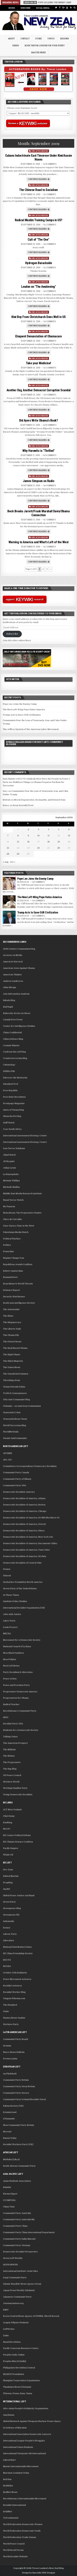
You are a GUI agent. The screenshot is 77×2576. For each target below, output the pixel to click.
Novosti (7, 2131)
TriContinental (10, 2518)
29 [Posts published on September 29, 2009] (18, 854)
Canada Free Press (13, 1019)
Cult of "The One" (38, 239)
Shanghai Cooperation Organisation (21, 2380)
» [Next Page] (51, 569)
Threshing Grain (11, 1380)
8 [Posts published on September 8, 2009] (18, 835)
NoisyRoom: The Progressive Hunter (22, 1213)
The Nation (8, 1756)
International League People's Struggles (24, 2440)
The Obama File (11, 1335)
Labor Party (9, 1620)
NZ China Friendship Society (18, 1953)
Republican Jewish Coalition (17, 1264)
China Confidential (12, 1032)
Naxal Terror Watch (13, 1200)
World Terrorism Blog (14, 1425)
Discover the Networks (15, 1077)
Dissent (7, 1575)
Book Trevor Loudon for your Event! (45, 45)
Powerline (8, 1251)
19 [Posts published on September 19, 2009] (59, 841)
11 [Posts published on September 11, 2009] (48, 835)
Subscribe (25, 8)
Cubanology (9, 1064)
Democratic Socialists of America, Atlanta (24, 1498)
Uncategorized (39, 151)
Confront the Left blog (14, 1052)
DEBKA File (9, 1071)
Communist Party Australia (17, 2213)
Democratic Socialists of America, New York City (28, 1537)
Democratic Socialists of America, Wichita (24, 1556)
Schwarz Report (11, 1290)
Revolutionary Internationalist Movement (24, 2498)
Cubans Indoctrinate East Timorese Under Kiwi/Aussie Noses (38, 157)
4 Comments (51, 341)
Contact (25, 38)
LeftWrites (8, 2329)
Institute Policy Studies (15, 1601)
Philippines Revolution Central (19, 2367)
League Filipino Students (16, 2322)
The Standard (10, 2005)
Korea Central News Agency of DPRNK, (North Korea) (31, 2316)
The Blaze (8, 1316)
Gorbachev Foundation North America (22, 1582)
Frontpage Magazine (14, 1103)
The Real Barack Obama (15, 1348)
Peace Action (9, 1678)
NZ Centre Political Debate (17, 1835)
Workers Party (11, 2024)
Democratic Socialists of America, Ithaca (23, 1530)
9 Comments (51, 321)
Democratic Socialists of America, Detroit (24, 1524)
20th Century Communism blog (19, 949)
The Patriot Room (12, 1341)
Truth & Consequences (15, 1393)
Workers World (11, 1781)
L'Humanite (9, 2118)
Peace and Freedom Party (16, 1685)
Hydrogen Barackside (38, 263)
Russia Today (10, 2138)
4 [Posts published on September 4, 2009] (48, 829)
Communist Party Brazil (15, 2039)
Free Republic (10, 1090)
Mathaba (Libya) (11, 2159)
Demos (6, 1569)
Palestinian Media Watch (15, 1232)
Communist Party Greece (16, 2093)
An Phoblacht (10, 2073)
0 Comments (39, 881)
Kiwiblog (7, 1822)
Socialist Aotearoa (12, 1985)
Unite (6, 2011)
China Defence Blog (13, 1039)
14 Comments (50, 455)
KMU (6, 2310)
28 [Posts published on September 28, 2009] (8, 854)
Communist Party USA (14, 1485)
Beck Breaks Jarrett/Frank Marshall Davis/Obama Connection (38, 513)
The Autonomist (11, 1309)
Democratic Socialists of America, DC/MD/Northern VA (31, 1517)
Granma (7, 2045)
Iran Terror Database (14, 1148)
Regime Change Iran (13, 1258)
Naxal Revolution (12, 2342)
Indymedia (8, 1921)
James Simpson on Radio (38, 481)
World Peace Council (13, 2544)
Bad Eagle (8, 1007)
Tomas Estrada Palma (14, 1386)
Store (38, 38)
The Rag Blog (10, 1769)
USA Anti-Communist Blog (16, 1399)
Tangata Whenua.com (14, 1998)
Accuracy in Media (12, 955)
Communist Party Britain (16, 2080)
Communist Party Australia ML (19, 2219)
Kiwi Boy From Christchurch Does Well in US (38, 317)
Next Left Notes (11, 1665)
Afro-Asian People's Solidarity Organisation (25, 2408)
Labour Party (10, 1934)
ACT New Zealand (12, 1809)
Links (6, 2335)
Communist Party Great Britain (19, 2086)
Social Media (42, 8)
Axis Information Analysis (16, 994)
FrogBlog (8, 1882)
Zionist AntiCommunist (15, 1438)
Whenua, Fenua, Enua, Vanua (17, 2393)
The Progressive (12, 1762)
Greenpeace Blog (12, 1908)
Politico (7, 1245)
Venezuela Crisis (11, 1412)
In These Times (11, 1595)
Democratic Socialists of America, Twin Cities (26, 1550)
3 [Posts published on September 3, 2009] (38, 829)
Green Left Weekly (13, 2258)
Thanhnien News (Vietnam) (17, 2387)
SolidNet (7, 2511)
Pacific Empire (10, 1848)
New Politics (9, 1659)
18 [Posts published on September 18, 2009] (48, 841)
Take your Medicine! (38, 363)
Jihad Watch (9, 1155)
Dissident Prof (10, 1084)
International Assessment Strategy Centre (25, 1142)
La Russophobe (11, 1174)
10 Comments (51, 164)
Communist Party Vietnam (16, 2245)
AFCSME (7, 1453)
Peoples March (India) (14, 2361)
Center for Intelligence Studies (19, 1026)
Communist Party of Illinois (17, 1479)
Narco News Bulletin (13, 2052)
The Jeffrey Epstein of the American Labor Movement (31, 729)
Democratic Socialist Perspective (20, 2251)
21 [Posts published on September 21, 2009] (8, 848)
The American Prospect (15, 1743)
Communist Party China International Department (29, 2232)
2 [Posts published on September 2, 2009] (28, 829)
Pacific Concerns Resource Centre (20, 2348)
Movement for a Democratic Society (21, 1640)
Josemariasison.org (13, 2303)
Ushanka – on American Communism (22, 1406)
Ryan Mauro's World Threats (18, 1283)
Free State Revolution (14, 1097)
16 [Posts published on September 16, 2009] (28, 841)
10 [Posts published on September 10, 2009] (38, 835)
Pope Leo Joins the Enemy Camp (20, 704)
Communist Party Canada (16, 1472)
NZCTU (7, 1960)
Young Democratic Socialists (17, 1794)
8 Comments (51, 291)
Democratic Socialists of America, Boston (24, 1504)
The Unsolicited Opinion (15, 1374)
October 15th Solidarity (15, 1972)
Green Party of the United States (20, 1588)
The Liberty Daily (12, 1329)
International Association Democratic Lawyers (27, 2434)
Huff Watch (8, 1122)
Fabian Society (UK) (13, 2106)
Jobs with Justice (12, 1614)
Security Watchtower (14, 1296)
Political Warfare (12, 1238)
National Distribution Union (17, 1947)
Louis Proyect (10, 1627)
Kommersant (10, 2112)
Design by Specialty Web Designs (38, 2573)
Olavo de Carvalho (12, 1219)
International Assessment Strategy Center (25, 1135)
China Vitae (9, 2206)
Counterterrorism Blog (15, 1058)
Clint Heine (9, 1816)
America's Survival (13, 961)
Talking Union (10, 1736)
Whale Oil (8, 1854)
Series (15, 45)
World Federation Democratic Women (22, 2524)
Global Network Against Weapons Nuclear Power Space (32, 2421)
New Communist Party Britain (18, 2125)
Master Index (38, 52)
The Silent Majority (13, 1361)
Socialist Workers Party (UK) (18, 2144)
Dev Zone (8, 1869)
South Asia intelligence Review (19, 1303)
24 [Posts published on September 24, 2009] (38, 848)
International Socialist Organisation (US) (24, 1608)
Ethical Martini (10, 1876)
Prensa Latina (10, 2058)
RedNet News (10, 2492)
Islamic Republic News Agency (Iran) (22, 2284)
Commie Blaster (11, 1045)
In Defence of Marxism (15, 2427)
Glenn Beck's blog (12, 1116)
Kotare (6, 1927)
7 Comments (50, 520)
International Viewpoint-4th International (24, 2453)
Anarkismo (8, 2415)
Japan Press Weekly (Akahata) (19, 2290)
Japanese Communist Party (17, 2297)
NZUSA (7, 1966)
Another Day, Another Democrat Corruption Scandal (39, 390)
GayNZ (6, 1889)
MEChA (7, 1633)
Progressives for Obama (16, 1698)
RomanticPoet (10, 1277)
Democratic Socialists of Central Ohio (22, 1563)
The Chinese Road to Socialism (38, 190)
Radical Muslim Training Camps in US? (38, 220)
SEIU (5, 1717)
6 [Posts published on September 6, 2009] (69, 829)
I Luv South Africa (12, 1129)
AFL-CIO (7, 1459)
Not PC (6, 1829)
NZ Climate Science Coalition (18, 1842)
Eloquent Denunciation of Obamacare (38, 336)
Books (12, 8)
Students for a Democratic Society (20, 1730)
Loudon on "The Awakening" (38, 287)
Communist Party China (15, 2226)
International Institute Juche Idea (20, 2271)
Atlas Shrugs (9, 987)
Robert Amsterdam (13, 1271)
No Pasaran (9, 1206)
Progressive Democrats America (20, 1691)
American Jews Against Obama (19, 968)
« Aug (6, 862)
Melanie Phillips (11, 1180)
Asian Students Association (17, 2181)
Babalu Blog (9, 1000)
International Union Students (18, 2447)
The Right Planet (11, 1354)
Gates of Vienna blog (13, 1110)
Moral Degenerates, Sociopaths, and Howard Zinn (39, 800)
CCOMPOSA (9, 2200)
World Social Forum (13, 2550)
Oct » (12, 862)
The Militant (9, 1749)
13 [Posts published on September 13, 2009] (69, 835)
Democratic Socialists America (19, 1492)
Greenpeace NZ (11, 1915)
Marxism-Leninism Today (16, 2473)
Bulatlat (7, 2187)
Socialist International (14, 2505)
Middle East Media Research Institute (22, 1193)
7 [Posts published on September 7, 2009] (8, 835)
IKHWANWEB (10, 2264)
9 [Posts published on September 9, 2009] (28, 835)
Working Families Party (15, 1788)
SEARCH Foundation (13, 2374)
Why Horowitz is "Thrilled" (38, 451)
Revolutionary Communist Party (19, 1711)
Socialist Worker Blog (14, 1992)
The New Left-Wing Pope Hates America (24, 709)
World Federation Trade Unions (19, 2537)
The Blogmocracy (12, 1322)
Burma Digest (10, 2193)
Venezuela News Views (15, 1419)
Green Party (9, 1902)
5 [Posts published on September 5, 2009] (58, 829)
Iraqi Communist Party (15, 2277)
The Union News (11, 1367)
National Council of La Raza (17, 1646)
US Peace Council (12, 1775)
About (11, 38)
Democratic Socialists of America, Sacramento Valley (30, 1543)
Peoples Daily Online (14, 2354)
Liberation (8, 1940)
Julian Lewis (9, 1168)
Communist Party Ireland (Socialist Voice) (24, 2099)
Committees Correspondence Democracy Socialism (30, 1466)
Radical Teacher (11, 1704)
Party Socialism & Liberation (18, 1672)
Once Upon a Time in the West (18, 1225)
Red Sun (7, 2479)
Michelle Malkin (11, 1187)
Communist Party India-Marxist (19, 2239)
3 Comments (51, 194)
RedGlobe (8, 2485)
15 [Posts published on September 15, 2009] (18, 841)
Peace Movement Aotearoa (17, 1979)
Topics (51, 38)
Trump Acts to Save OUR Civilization (22, 715)
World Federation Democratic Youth (21, 2531)
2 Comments (51, 225)
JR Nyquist (8, 1161)
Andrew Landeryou (13, 981)
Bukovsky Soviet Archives (16, 1013)
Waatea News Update (14, 2018)
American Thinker (12, 974)
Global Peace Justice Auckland (18, 1895)
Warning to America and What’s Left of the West (39, 542)
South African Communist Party (19, 2166)
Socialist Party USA (13, 1723)
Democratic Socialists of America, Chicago (24, 1511)
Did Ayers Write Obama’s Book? (38, 420)
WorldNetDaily (11, 1431)
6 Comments (51, 244)
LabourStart (9, 2460)
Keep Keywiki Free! (23, 805)
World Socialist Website (15, 2556)
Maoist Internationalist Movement (20, 2466)
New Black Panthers (13, 1653)
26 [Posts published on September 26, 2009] (58, 848)
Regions (64, 38)
